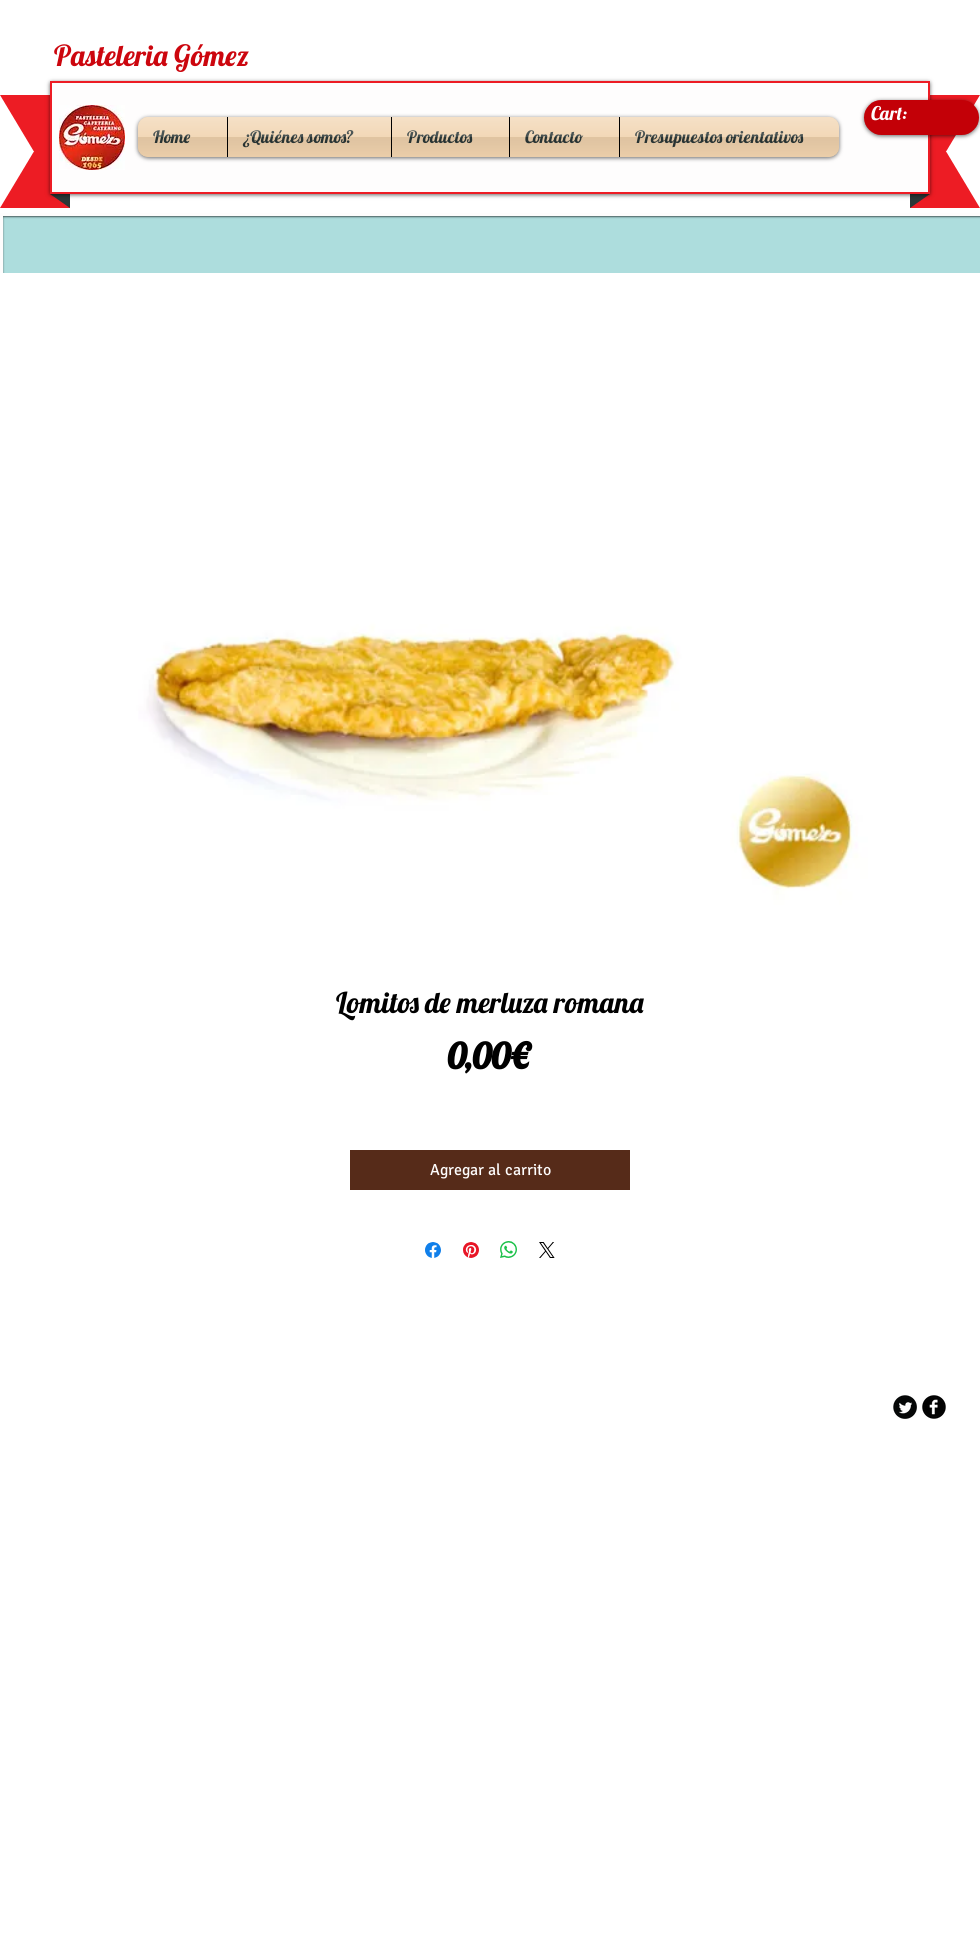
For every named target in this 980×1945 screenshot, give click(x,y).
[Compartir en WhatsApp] (509, 1250)
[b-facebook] (934, 1407)
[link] (909, 114)
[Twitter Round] (905, 1407)
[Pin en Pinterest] (471, 1250)
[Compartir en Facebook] (433, 1250)
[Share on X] (547, 1250)
